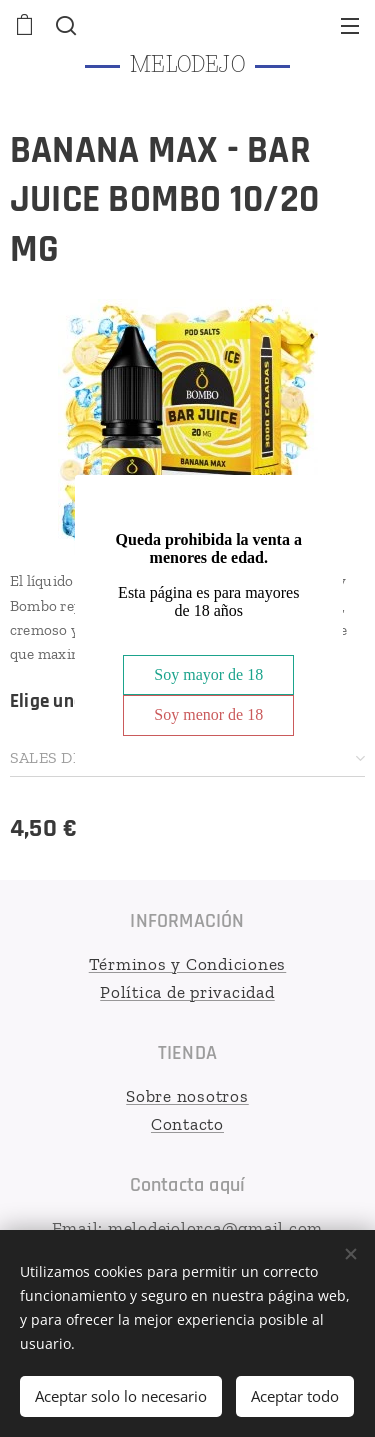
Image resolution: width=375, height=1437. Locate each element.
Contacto (187, 1123)
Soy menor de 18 (208, 714)
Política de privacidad (187, 991)
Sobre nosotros (187, 1096)
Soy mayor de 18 (208, 674)
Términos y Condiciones (188, 964)
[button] (64, 25)
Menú (350, 26)
